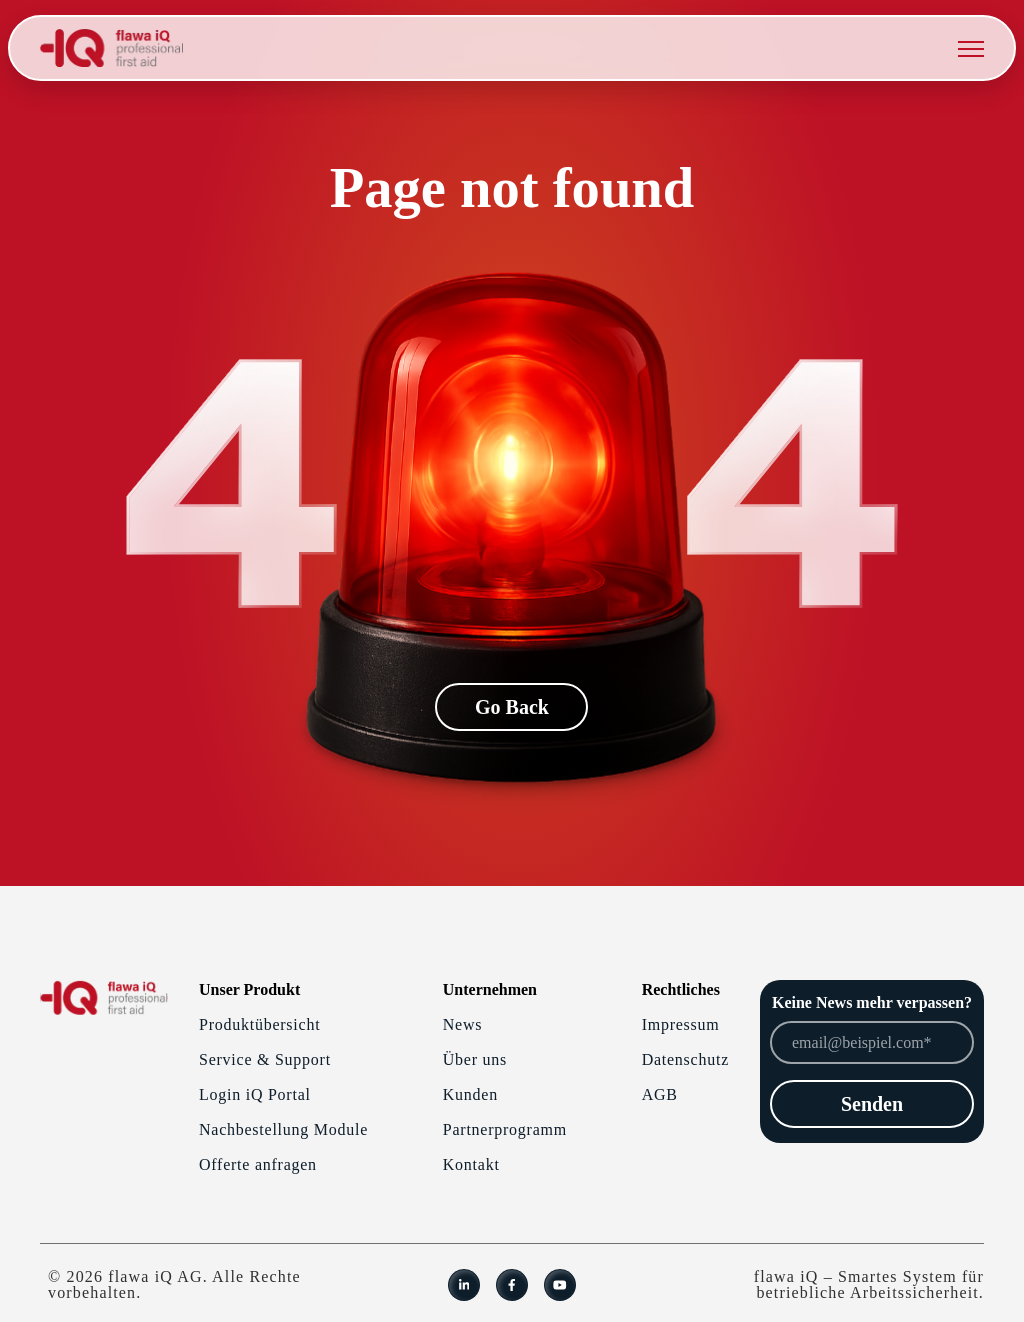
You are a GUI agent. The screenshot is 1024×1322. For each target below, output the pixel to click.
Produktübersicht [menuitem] (259, 1024)
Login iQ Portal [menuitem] (255, 1094)
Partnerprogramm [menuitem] (505, 1129)
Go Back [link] (512, 707)
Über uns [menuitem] (475, 1059)
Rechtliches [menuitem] (681, 989)
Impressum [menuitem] (681, 1024)
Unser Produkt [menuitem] (249, 989)
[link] (111, 46)
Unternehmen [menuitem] (490, 989)
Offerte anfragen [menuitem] (258, 1164)
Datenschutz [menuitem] (685, 1059)
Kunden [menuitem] (470, 1094)
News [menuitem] (462, 1024)
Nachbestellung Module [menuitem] (283, 1129)
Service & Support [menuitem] (265, 1059)
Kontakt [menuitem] (471, 1164)
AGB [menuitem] (660, 1094)
